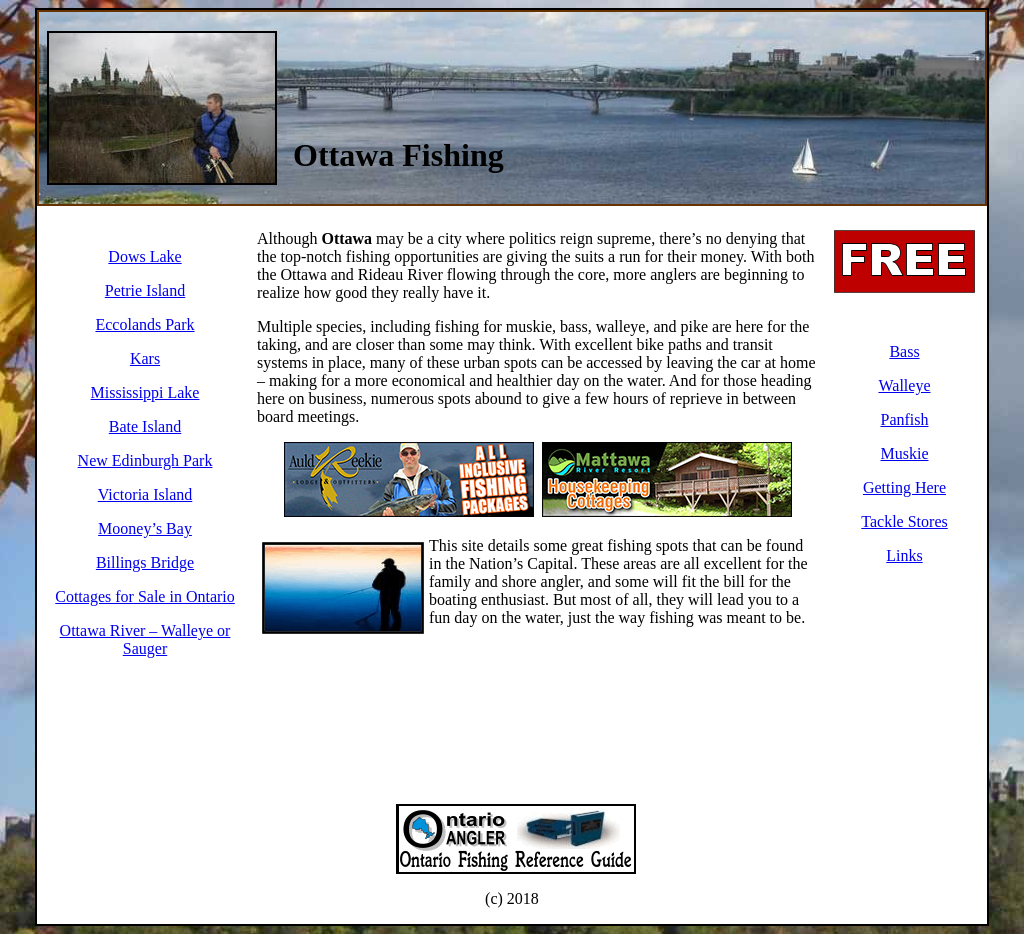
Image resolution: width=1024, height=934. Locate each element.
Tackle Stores (904, 521)
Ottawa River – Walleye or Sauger (145, 639)
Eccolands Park (144, 324)
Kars (145, 358)
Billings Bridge (145, 562)
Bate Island (145, 426)
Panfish (905, 419)
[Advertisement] (731, 62)
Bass (904, 351)
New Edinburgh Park (145, 460)
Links (904, 555)
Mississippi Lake (145, 392)
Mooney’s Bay (145, 528)
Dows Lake (144, 256)
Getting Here (904, 487)
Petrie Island (145, 290)
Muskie (905, 453)
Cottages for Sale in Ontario (145, 596)
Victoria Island (145, 494)
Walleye (904, 385)
